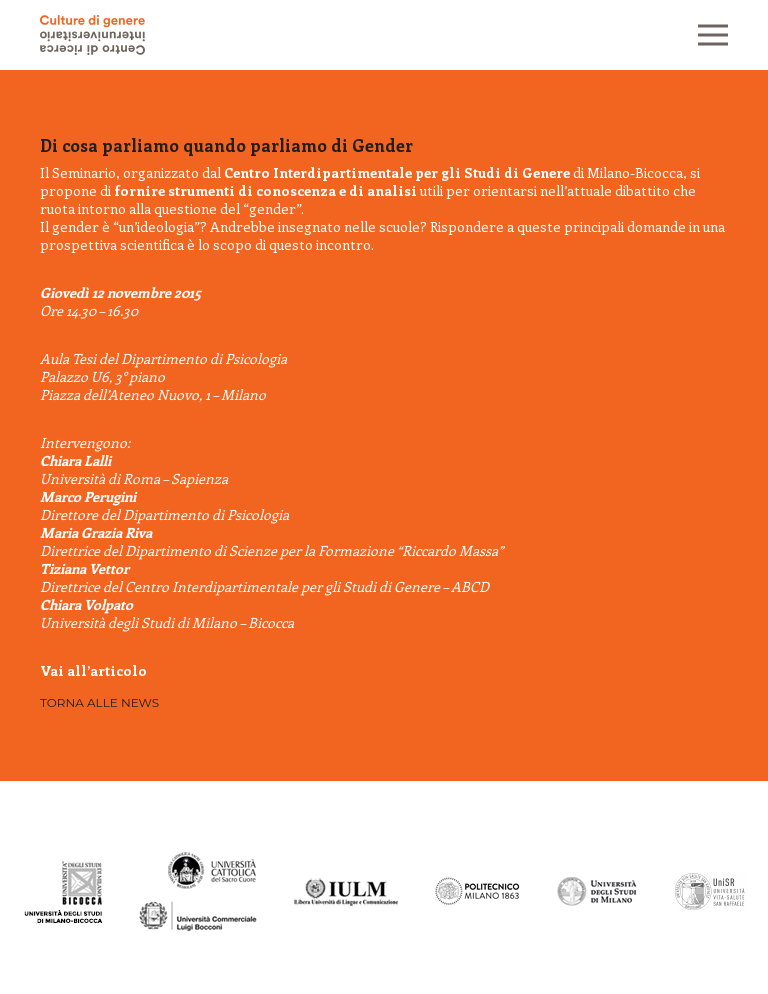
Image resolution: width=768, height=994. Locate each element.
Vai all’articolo (93, 670)
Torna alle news (99, 702)
